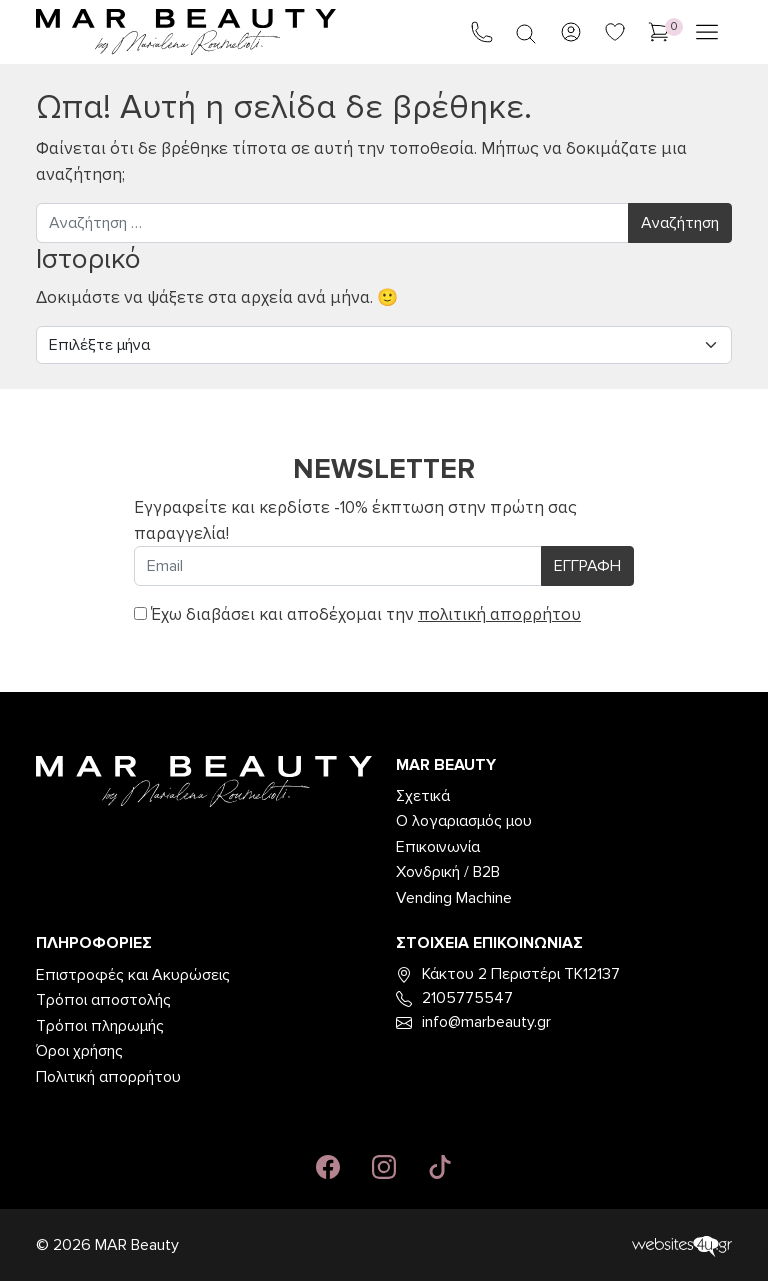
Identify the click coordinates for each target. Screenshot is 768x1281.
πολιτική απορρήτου (499, 614)
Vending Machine (454, 898)
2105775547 (454, 998)
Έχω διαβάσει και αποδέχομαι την (357, 614)
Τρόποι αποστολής (103, 1000)
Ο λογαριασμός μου (464, 821)
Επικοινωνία (438, 847)
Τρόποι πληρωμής (100, 1026)
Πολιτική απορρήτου (108, 1077)
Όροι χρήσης (79, 1051)
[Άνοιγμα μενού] (707, 32)
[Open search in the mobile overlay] (526, 32)
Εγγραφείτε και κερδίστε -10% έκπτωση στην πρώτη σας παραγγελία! (355, 520)
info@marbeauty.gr (473, 1022)
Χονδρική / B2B (448, 872)
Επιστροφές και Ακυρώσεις (133, 975)
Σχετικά (423, 796)
